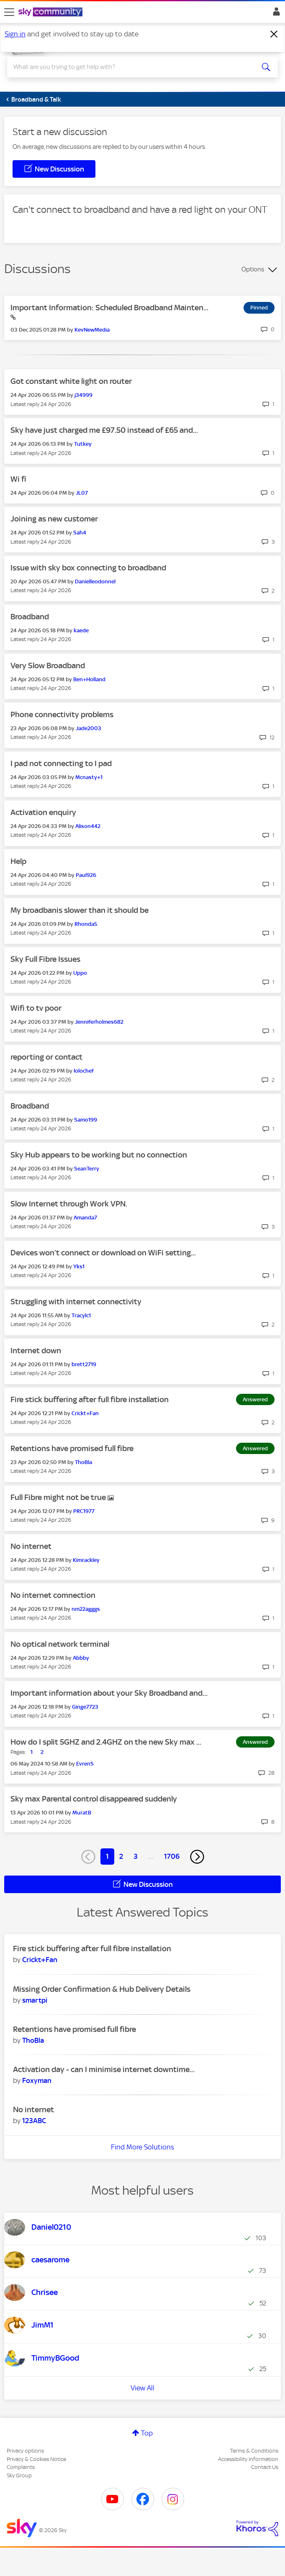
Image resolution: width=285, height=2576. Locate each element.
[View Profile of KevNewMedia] (92, 330)
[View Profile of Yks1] (79, 1266)
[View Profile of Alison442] (87, 826)
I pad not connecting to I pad (61, 763)
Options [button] (252, 269)
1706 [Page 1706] (172, 1856)
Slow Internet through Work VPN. (68, 1204)
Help (18, 861)
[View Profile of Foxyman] (36, 2080)
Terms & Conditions (254, 2451)
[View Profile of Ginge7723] (85, 1707)
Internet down (35, 1350)
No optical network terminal (59, 1644)
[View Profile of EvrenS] (85, 1764)
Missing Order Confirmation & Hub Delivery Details (101, 1989)
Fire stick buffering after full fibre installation (89, 1399)
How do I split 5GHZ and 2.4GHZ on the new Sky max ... (105, 1742)
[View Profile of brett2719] (84, 1364)
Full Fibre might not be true (59, 1497)
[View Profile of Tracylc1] (81, 1315)
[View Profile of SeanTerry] (86, 1168)
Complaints (21, 2467)
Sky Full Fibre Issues (45, 959)
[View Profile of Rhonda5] (85, 924)
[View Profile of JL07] (82, 493)
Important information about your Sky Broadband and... (109, 1693)
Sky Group (19, 2475)
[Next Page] (197, 1856)
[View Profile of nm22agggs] (86, 1609)
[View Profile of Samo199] (85, 1120)
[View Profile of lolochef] (84, 1071)
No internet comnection (52, 1595)
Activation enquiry (43, 812)
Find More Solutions (142, 2147)
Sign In (275, 14)
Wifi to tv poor (36, 1008)
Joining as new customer (54, 519)
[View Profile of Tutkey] (83, 444)
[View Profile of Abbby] (81, 1658)
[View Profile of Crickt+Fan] (85, 1413)
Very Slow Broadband (47, 665)
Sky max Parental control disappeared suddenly (93, 1799)
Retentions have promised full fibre (72, 1448)
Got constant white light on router (71, 381)
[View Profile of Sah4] (79, 532)
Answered (255, 1399)
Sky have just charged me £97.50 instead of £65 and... (104, 430)
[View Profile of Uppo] (80, 973)
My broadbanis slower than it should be (79, 910)
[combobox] (129, 66)
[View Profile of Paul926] (86, 875)
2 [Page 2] (121, 1856)
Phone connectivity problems (61, 714)
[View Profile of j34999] (83, 395)
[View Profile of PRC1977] (84, 1511)
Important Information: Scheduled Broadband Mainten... (109, 307)
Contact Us (264, 2467)
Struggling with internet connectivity (75, 1301)
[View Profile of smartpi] (34, 2000)
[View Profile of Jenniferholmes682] (99, 1022)
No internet (30, 1546)
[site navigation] (9, 12)
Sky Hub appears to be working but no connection (98, 1155)
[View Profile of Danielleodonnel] (95, 581)
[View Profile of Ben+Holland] (89, 679)
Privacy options (25, 2451)
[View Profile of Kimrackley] (86, 1560)
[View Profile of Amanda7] (85, 1217)
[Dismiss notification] (274, 34)
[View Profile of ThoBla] (83, 1462)
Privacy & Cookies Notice (36, 2459)
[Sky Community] (51, 12)
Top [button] (147, 2433)
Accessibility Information (248, 2459)
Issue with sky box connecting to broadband (88, 567)
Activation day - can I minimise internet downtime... (104, 2069)
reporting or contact (46, 1057)
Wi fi (18, 479)
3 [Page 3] (136, 1856)
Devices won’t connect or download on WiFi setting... (103, 1252)
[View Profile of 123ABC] (34, 2120)
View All (142, 2388)
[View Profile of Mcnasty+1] (89, 777)
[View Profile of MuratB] (81, 1812)
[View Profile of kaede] (81, 630)
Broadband (29, 616)
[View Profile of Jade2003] (88, 728)
